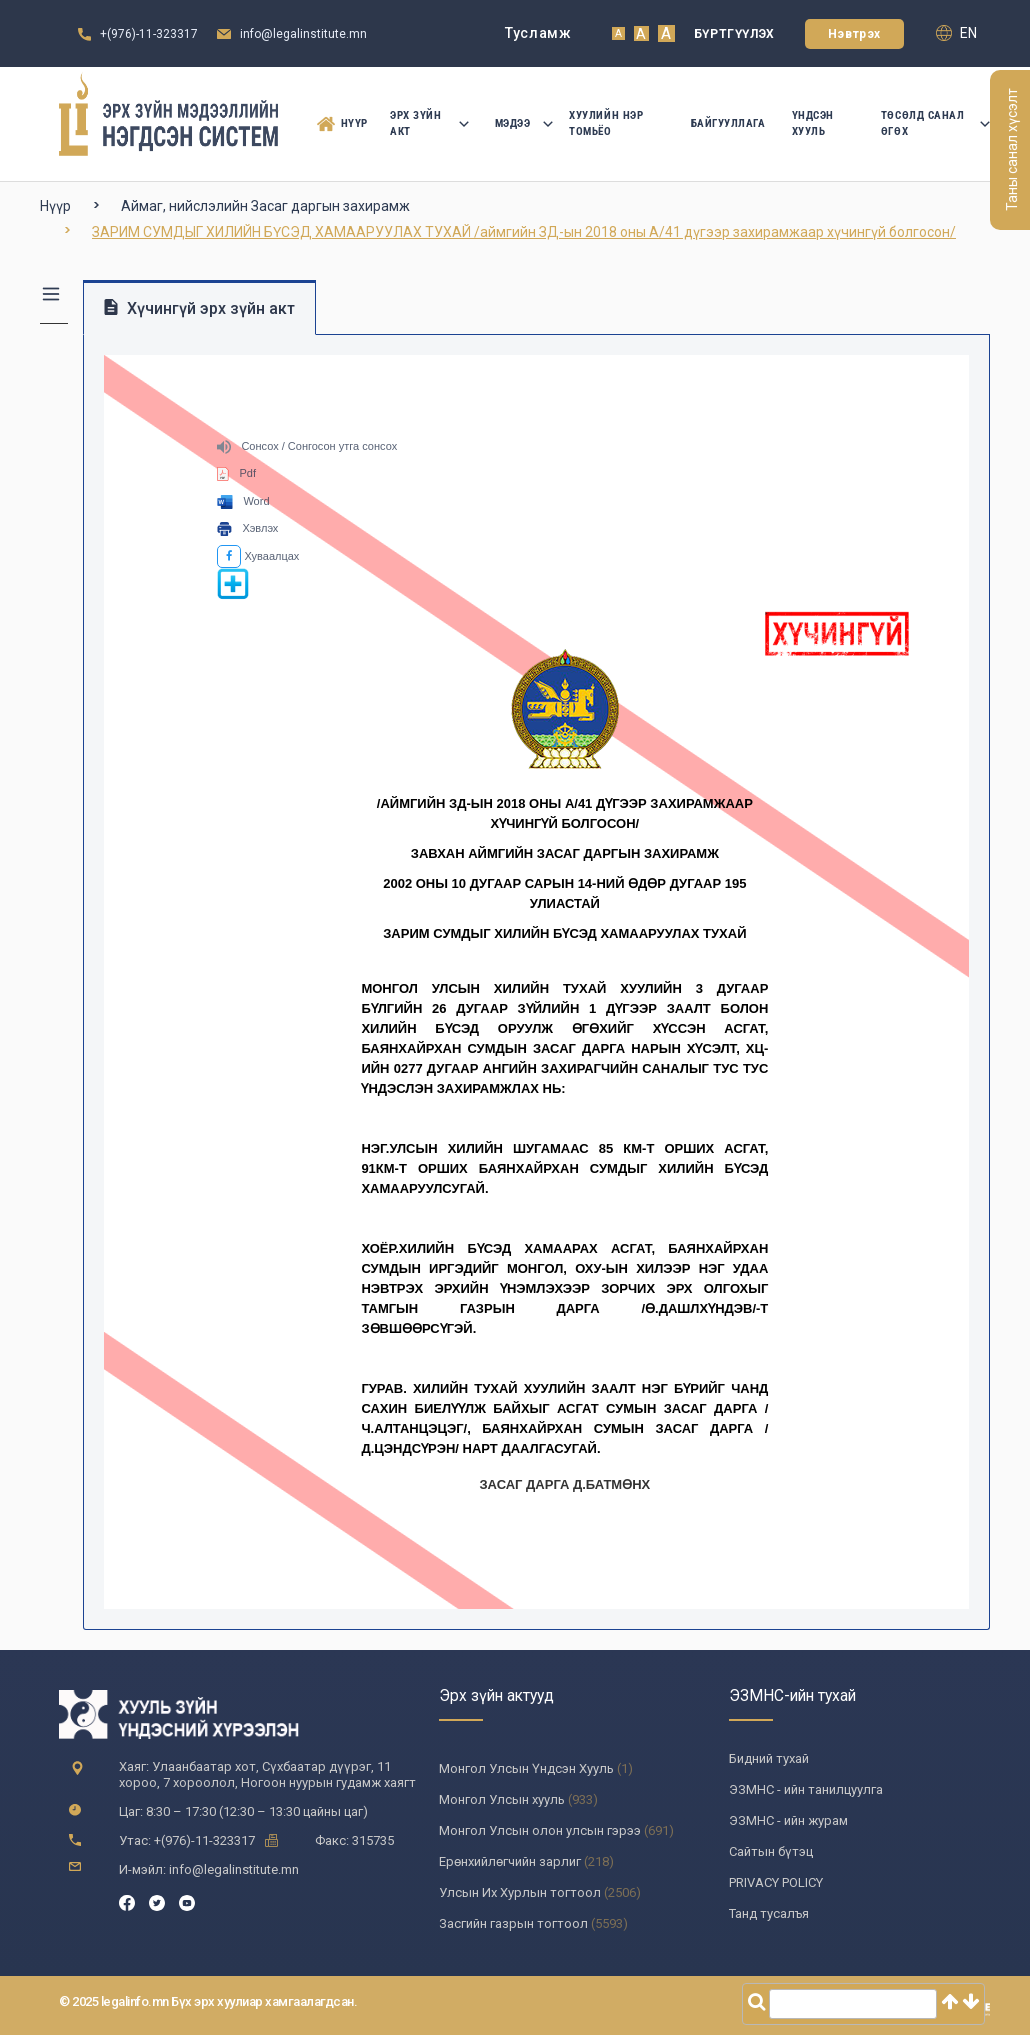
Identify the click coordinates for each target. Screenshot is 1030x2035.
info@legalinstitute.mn (303, 34)
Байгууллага (728, 123)
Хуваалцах (258, 556)
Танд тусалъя (769, 1913)
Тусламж (538, 33)
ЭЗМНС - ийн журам (788, 1820)
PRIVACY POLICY (776, 1882)
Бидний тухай (769, 1758)
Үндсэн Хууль (813, 123)
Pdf (236, 473)
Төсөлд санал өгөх (935, 123)
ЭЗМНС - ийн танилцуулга (806, 1789)
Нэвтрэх (854, 34)
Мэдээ (519, 123)
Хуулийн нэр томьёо (606, 123)
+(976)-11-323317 (149, 34)
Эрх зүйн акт (429, 123)
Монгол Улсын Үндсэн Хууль (526, 1768)
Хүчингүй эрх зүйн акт (199, 308)
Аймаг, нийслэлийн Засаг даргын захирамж (265, 206)
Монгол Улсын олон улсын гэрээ (540, 1830)
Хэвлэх (247, 528)
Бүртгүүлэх (734, 34)
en (956, 33)
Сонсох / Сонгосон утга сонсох (307, 446)
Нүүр (337, 124)
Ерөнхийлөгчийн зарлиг (510, 1861)
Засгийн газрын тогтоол (513, 1923)
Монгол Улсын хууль (502, 1799)
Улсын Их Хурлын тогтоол (520, 1892)
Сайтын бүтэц (771, 1851)
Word (243, 501)
